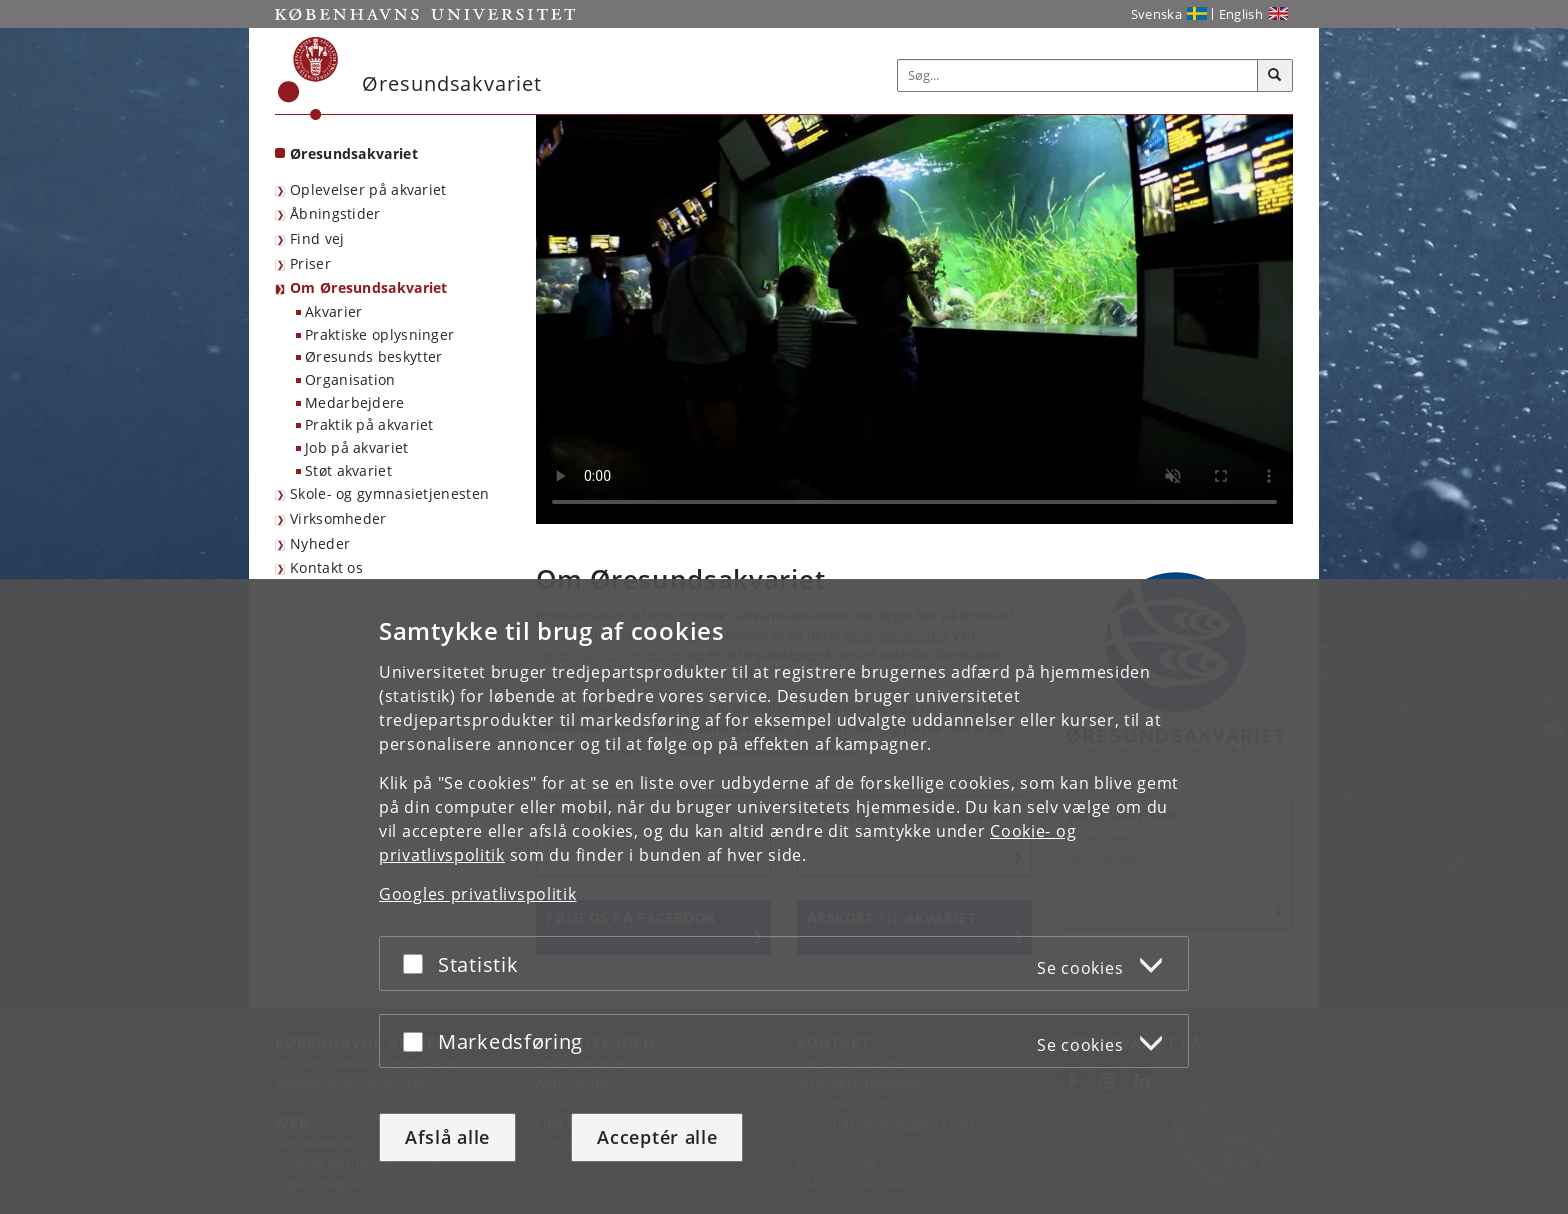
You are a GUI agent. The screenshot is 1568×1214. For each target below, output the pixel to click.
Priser (310, 263)
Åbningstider (335, 213)
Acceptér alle (657, 1137)
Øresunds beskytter (373, 356)
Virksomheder (338, 518)
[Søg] (1275, 76)
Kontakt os (326, 567)
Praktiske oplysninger (379, 334)
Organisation (350, 379)
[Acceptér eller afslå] (418, 963)
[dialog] (784, 896)
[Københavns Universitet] (308, 78)
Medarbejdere (355, 402)
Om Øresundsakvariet (369, 287)
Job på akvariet (357, 447)
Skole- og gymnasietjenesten (389, 493)
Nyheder (320, 543)
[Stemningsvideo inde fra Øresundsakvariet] (914, 319)
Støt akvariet (348, 470)
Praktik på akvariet (369, 424)
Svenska (1156, 14)
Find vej (317, 238)
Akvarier (333, 311)
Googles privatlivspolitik (478, 894)
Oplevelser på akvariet (368, 189)
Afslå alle (447, 1137)
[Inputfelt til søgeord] (1078, 75)
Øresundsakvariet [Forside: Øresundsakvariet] (354, 153)
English (1241, 14)
